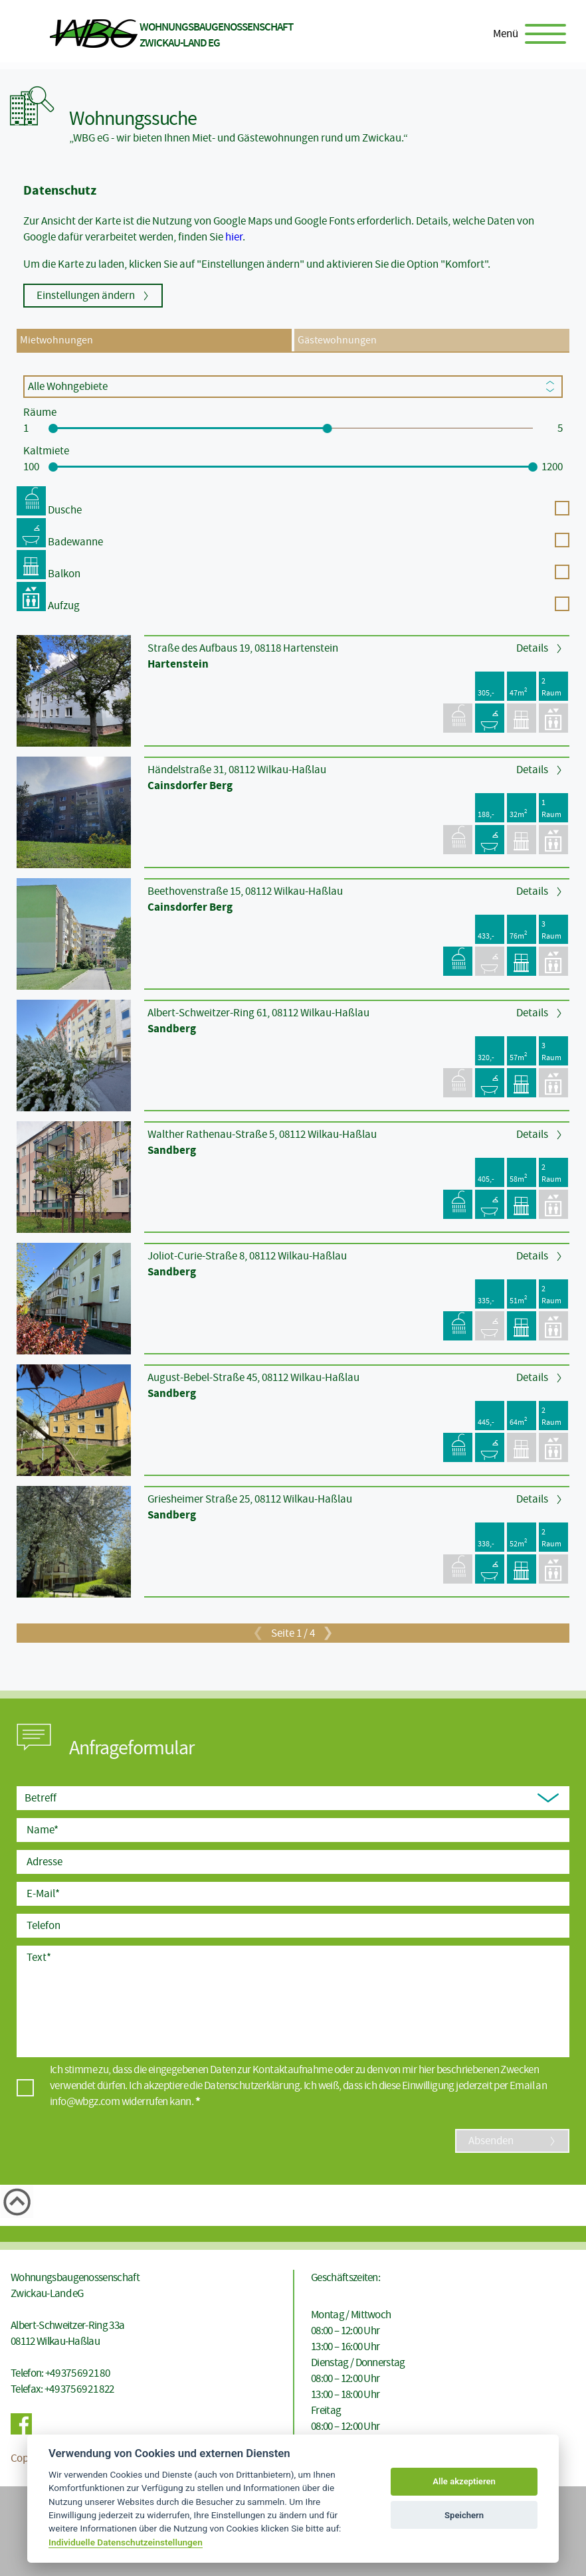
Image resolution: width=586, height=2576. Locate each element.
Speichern (464, 2515)
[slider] (53, 428)
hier (234, 237)
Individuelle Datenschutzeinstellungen (126, 2542)
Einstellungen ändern (86, 295)
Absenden (491, 2141)
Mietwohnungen (56, 340)
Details (532, 648)
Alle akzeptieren (464, 2481)
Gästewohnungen (337, 340)
